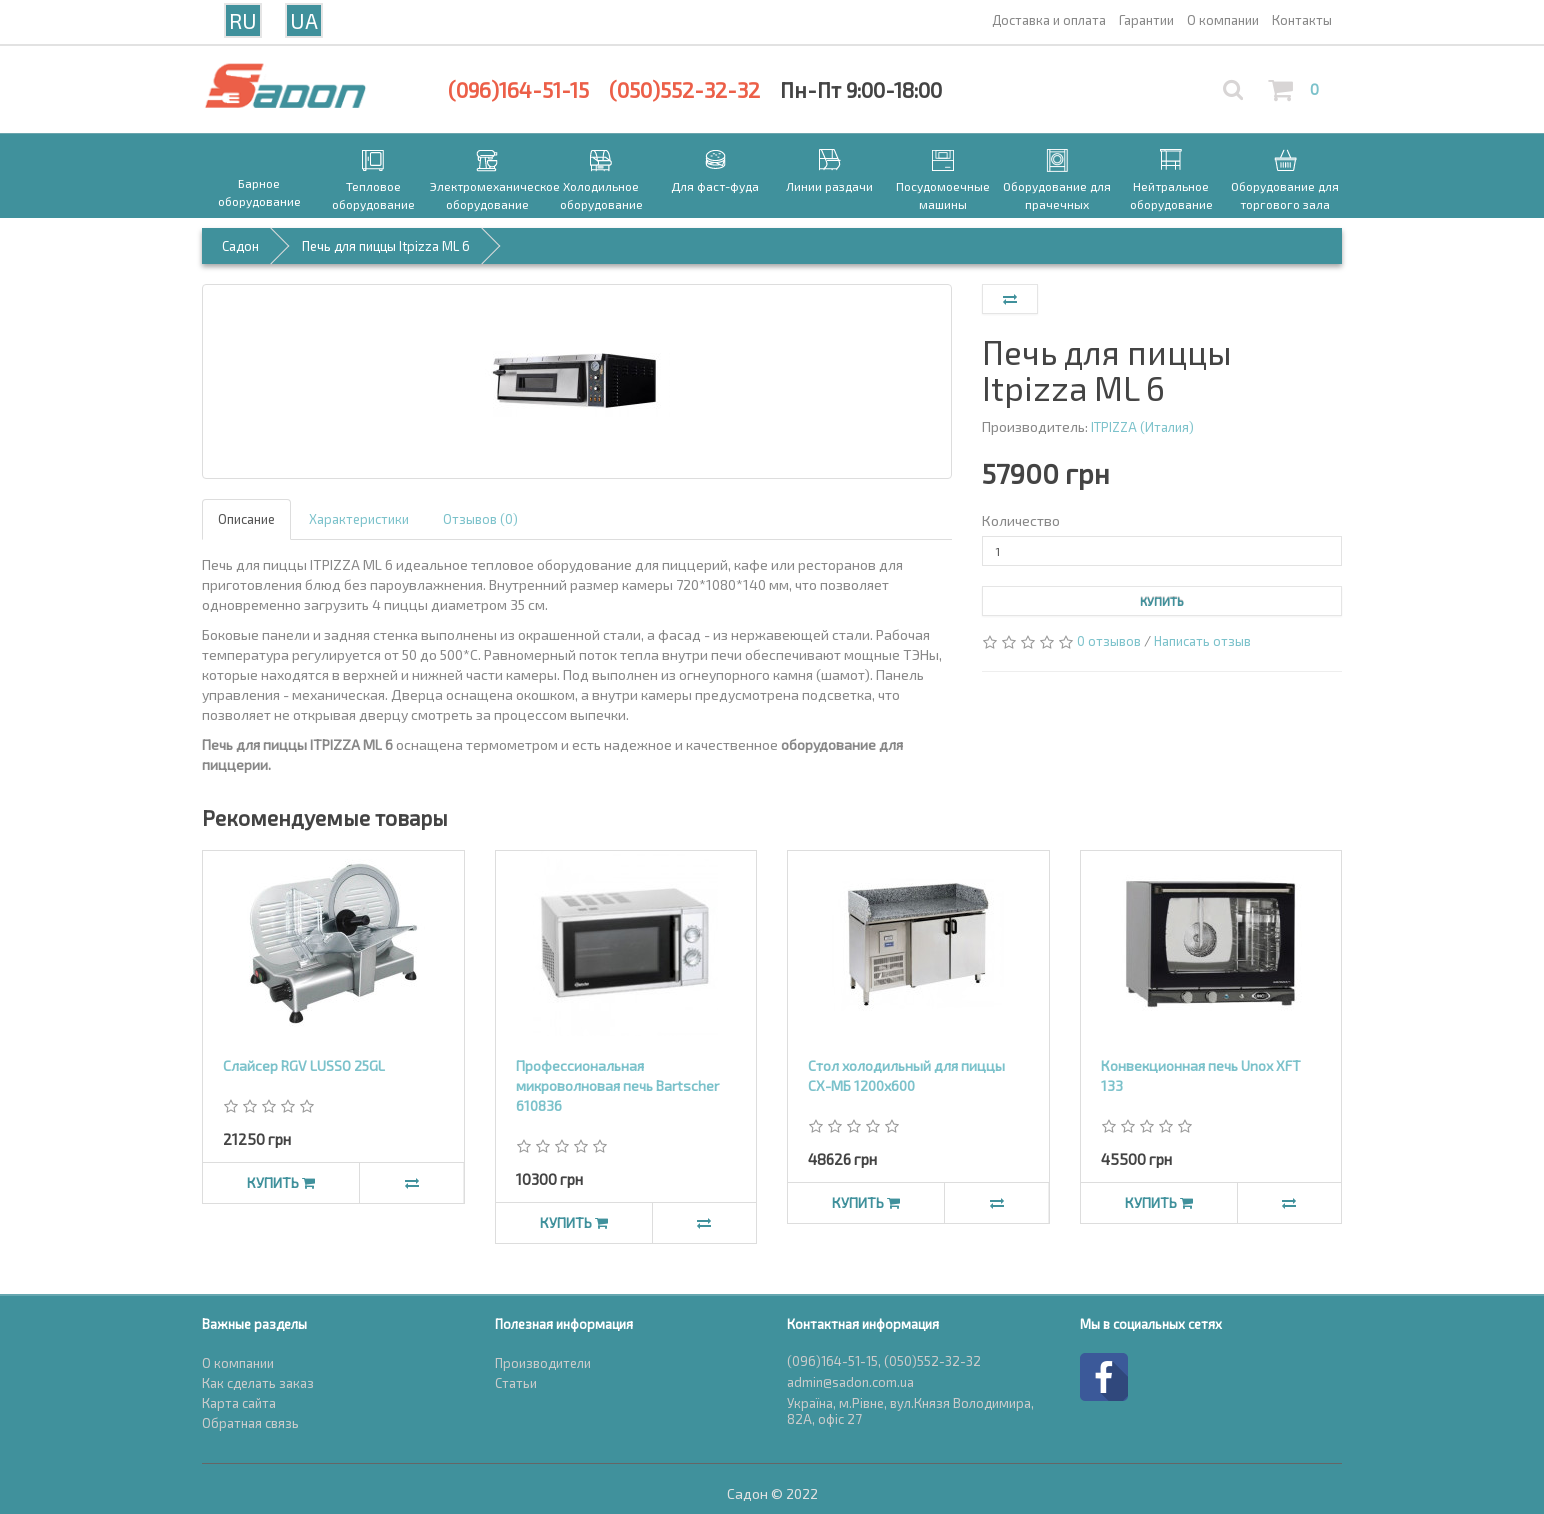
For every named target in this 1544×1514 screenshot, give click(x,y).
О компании (238, 1363)
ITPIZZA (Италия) (1142, 427)
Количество (1021, 520)
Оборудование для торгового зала (1285, 195)
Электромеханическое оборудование (487, 195)
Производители (543, 1363)
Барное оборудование (259, 192)
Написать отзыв (1202, 641)
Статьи (516, 1383)
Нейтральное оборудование (1171, 195)
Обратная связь (250, 1423)
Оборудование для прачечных (1057, 195)
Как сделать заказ (258, 1383)
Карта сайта (239, 1403)
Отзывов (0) (480, 519)
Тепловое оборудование (373, 195)
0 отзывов (1109, 641)
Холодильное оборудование (601, 195)
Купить (1162, 601)
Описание (246, 519)
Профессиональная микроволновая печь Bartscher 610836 (617, 1085)
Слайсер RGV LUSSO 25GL (304, 1065)
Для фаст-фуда (715, 186)
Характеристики (359, 519)
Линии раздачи (829, 186)
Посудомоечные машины (943, 195)
